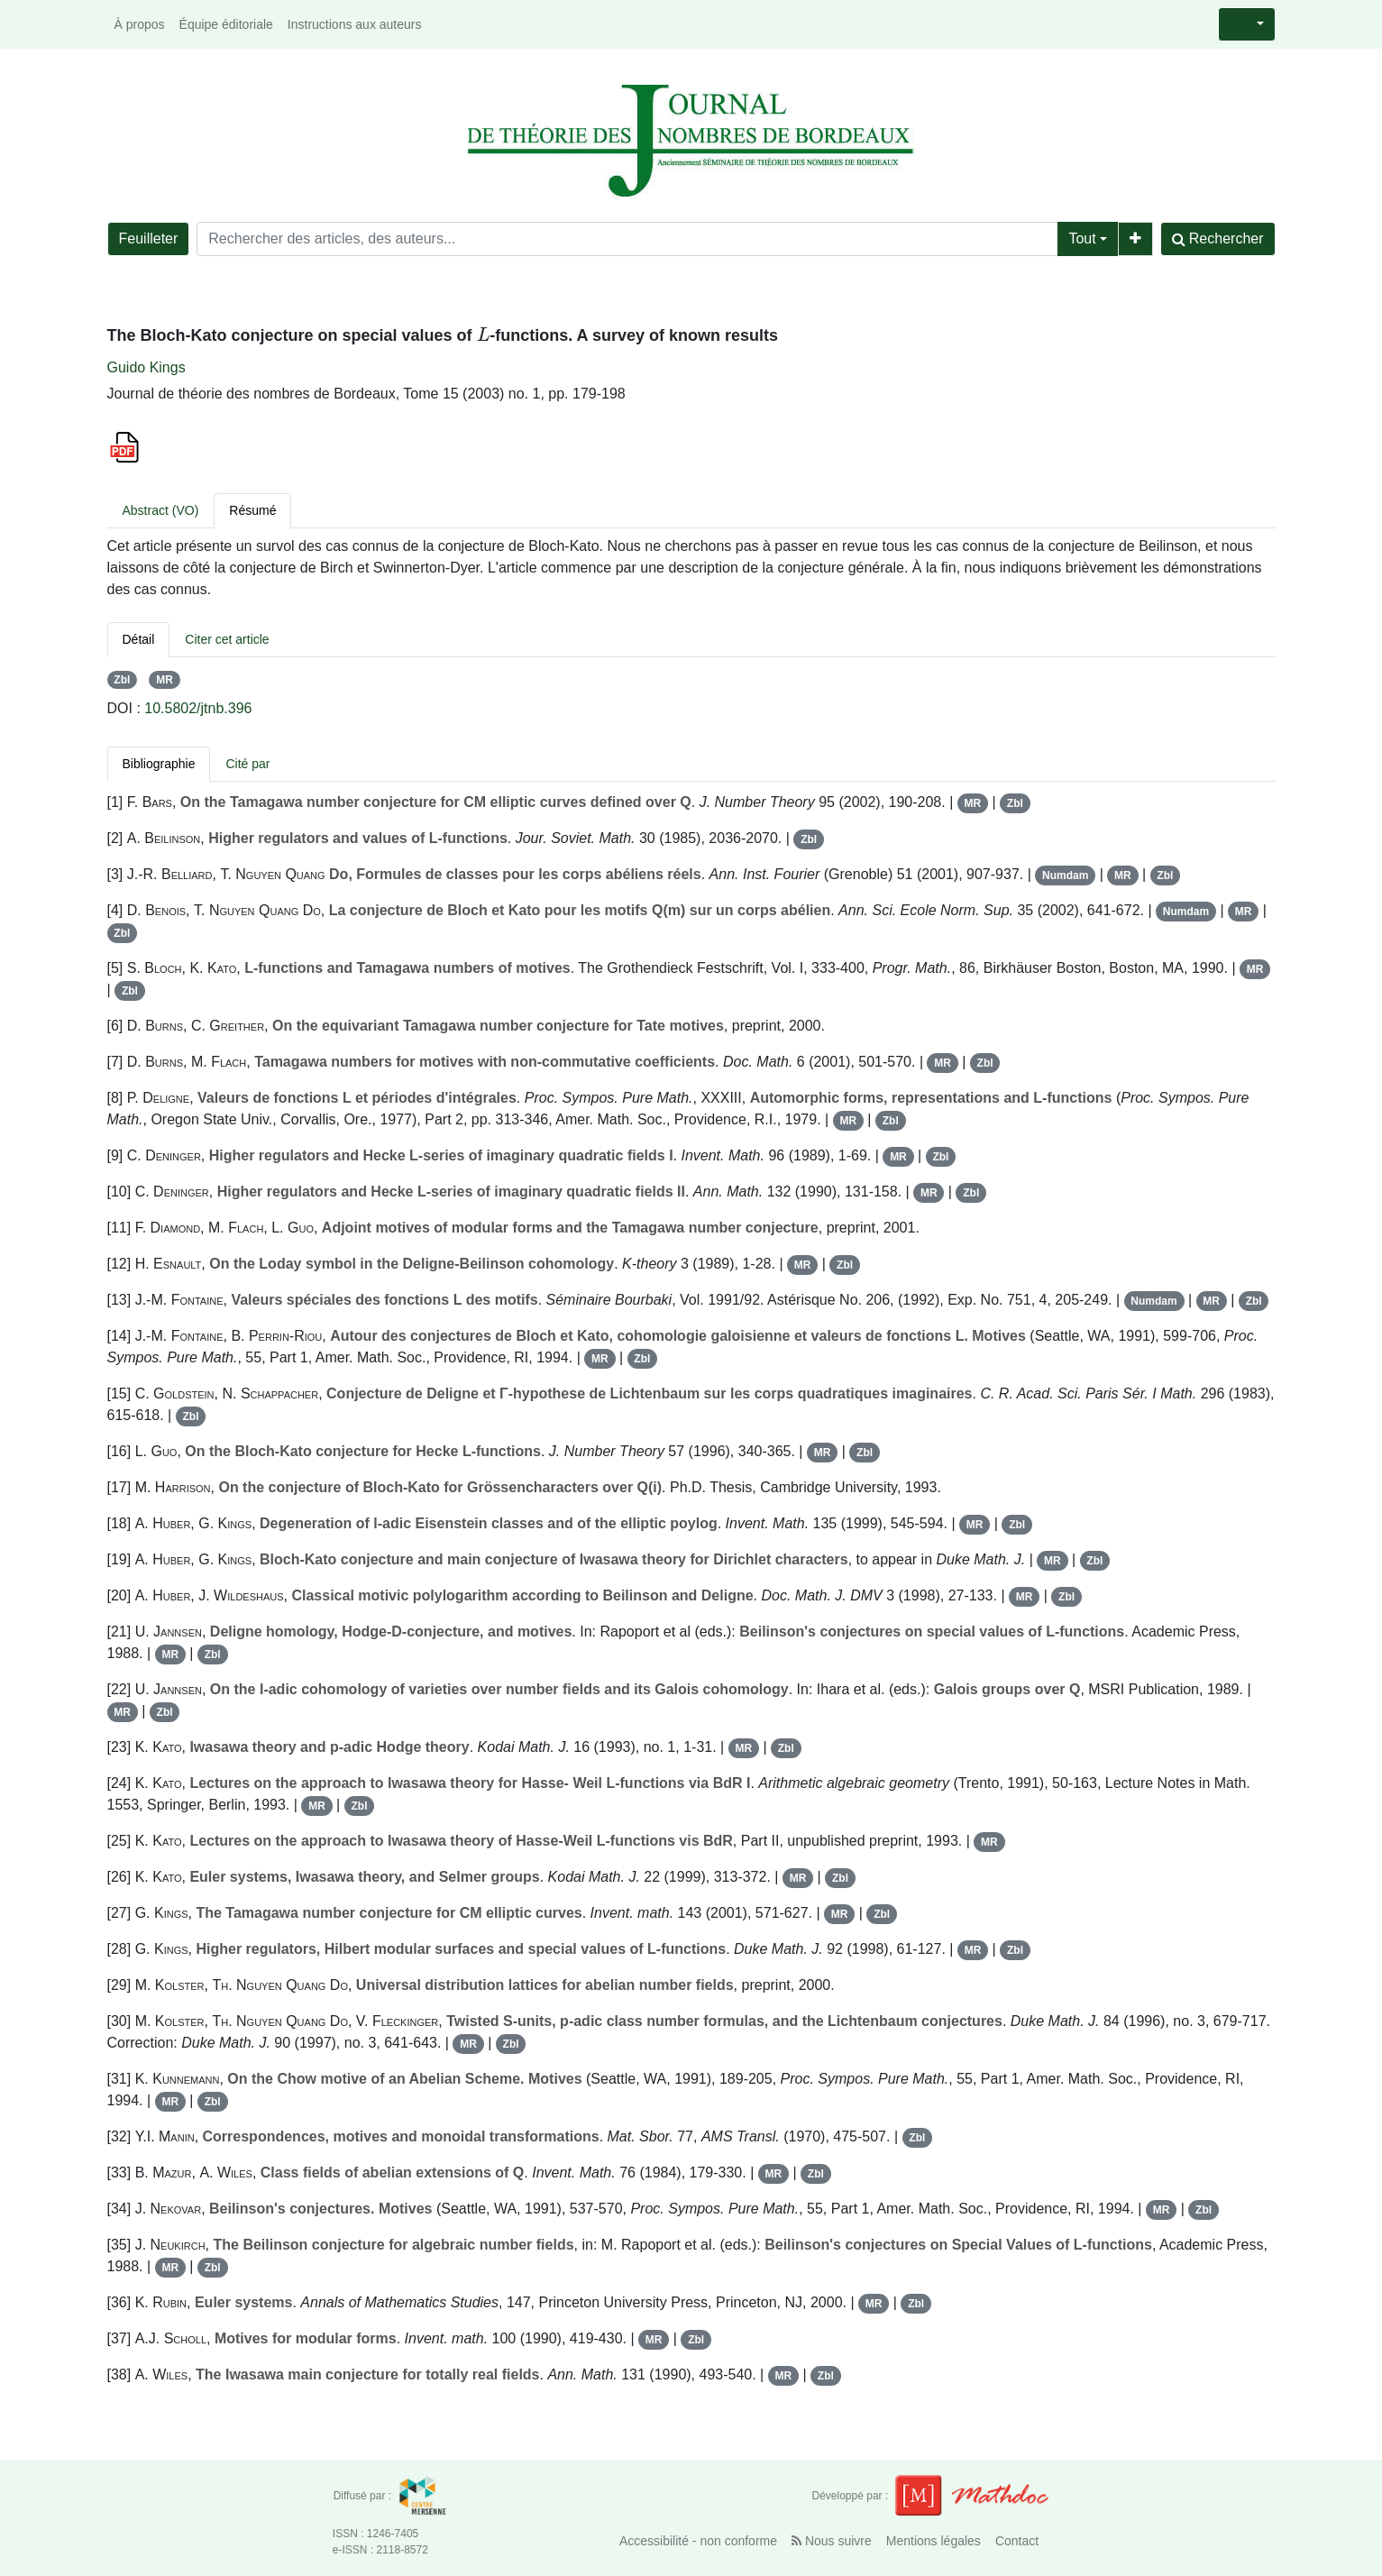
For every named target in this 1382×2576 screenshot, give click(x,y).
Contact (1017, 2541)
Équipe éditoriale (226, 24)
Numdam (1065, 875)
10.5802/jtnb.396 (198, 708)
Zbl (122, 680)
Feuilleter (148, 238)
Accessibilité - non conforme (698, 2541)
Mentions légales (933, 2541)
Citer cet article (227, 639)
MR (164, 680)
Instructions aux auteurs (355, 24)
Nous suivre (832, 2541)
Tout (1081, 238)
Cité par (247, 763)
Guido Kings (146, 367)
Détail (139, 639)
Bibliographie (159, 763)
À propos (139, 24)
